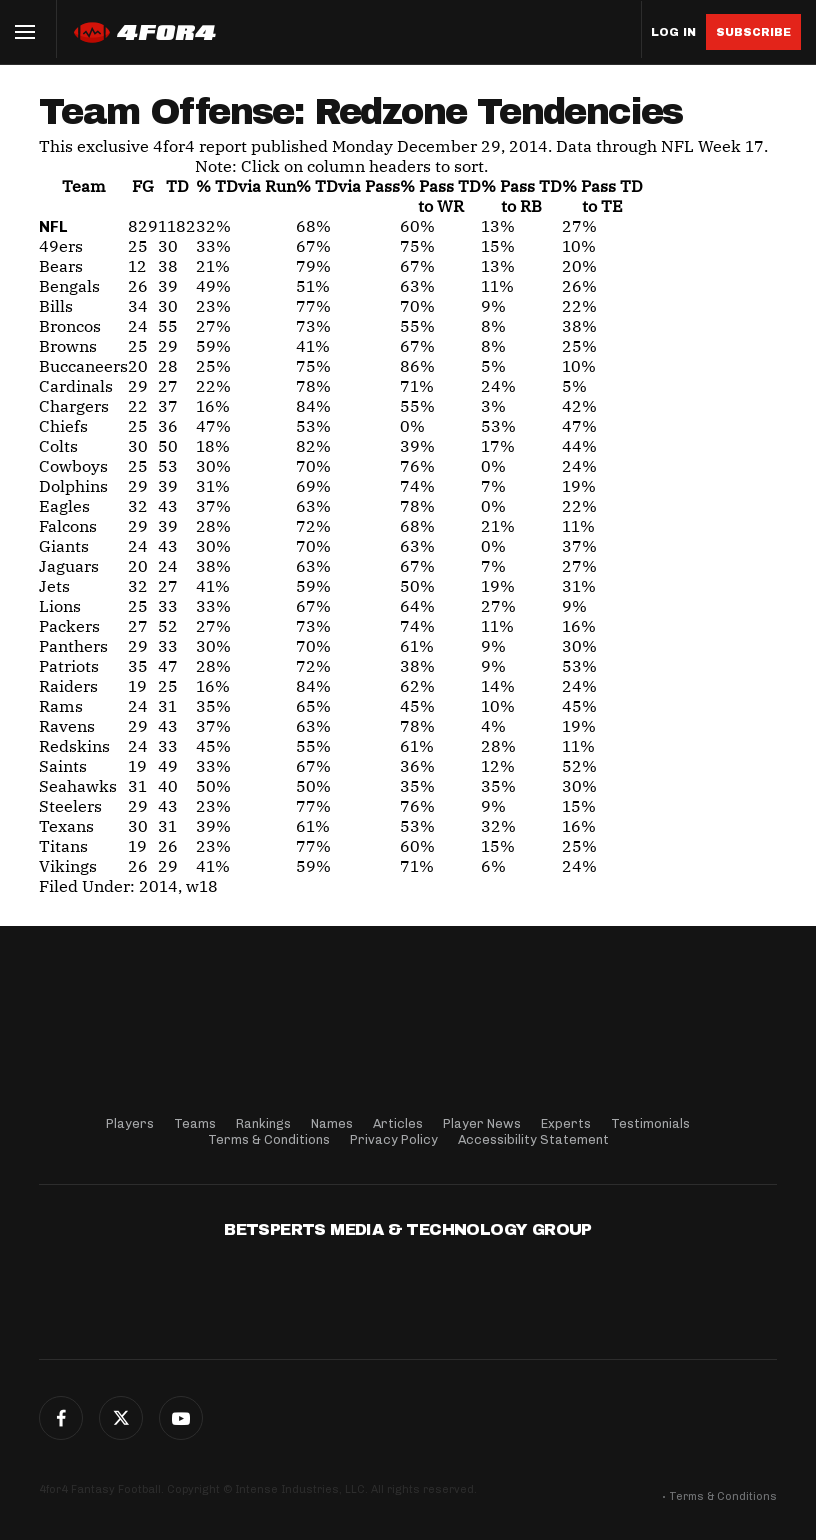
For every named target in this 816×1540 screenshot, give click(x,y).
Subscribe (753, 32)
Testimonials (650, 1123)
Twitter (121, 1418)
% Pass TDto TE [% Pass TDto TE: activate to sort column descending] (602, 196)
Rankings (263, 1123)
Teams (195, 1123)
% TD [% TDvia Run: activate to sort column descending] (246, 186)
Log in (673, 32)
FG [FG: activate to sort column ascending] (143, 186)
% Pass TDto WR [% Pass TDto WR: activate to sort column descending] (440, 196)
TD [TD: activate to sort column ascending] (177, 186)
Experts (566, 1123)
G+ (181, 1418)
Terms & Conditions (269, 1139)
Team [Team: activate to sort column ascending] (84, 186)
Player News (482, 1123)
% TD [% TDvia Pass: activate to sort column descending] (348, 186)
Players (130, 1123)
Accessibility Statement (533, 1139)
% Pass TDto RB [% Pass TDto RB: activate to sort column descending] (521, 196)
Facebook (61, 1418)
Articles (398, 1123)
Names (332, 1123)
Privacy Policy (394, 1139)
